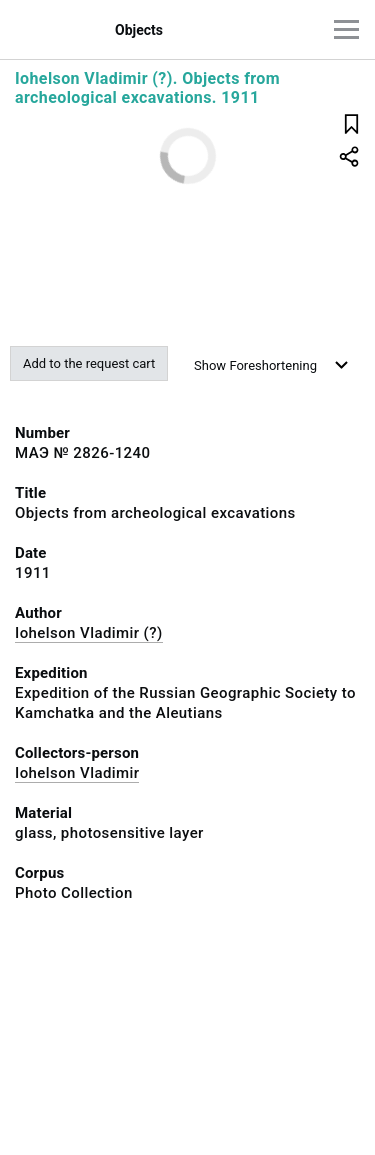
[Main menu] (346, 29)
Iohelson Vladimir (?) (89, 633)
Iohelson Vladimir (77, 773)
